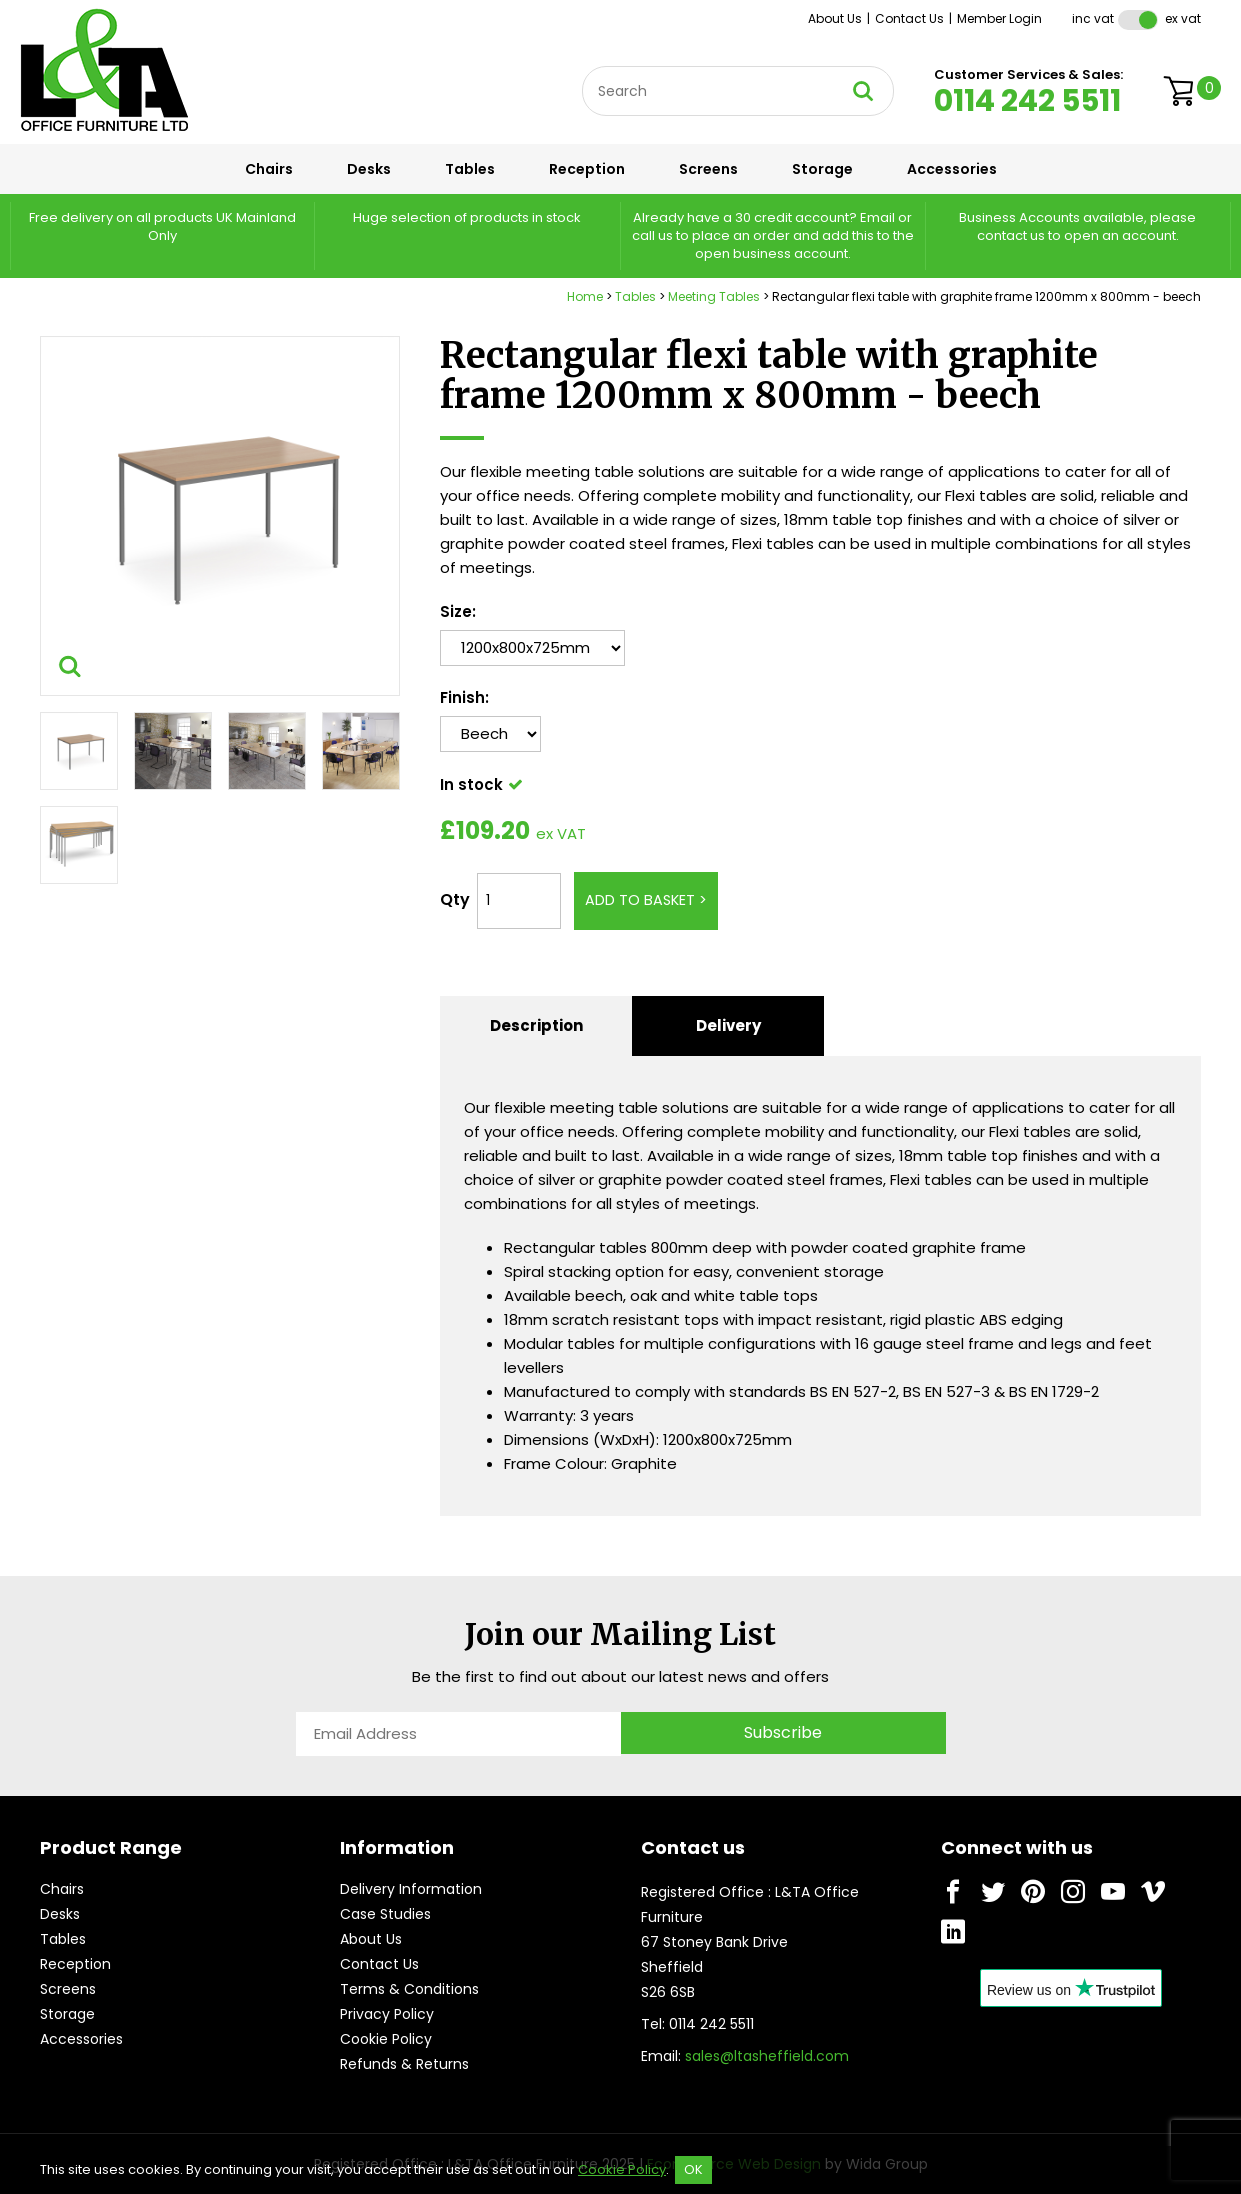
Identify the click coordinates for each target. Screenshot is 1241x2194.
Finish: (464, 697)
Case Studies (385, 1914)
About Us (835, 18)
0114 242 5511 (1027, 101)
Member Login (999, 18)
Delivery (728, 1025)
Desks (369, 169)
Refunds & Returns (404, 2064)
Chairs (269, 169)
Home (585, 296)
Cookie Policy (386, 2039)
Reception (587, 169)
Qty (455, 899)
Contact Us (909, 18)
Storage (822, 169)
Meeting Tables (714, 296)
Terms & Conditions (409, 1989)
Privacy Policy (387, 2014)
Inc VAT (1093, 18)
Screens (708, 169)
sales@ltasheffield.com (767, 2056)
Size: (458, 611)
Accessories (952, 169)
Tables (470, 169)
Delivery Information (411, 1889)
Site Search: (582, 66)
